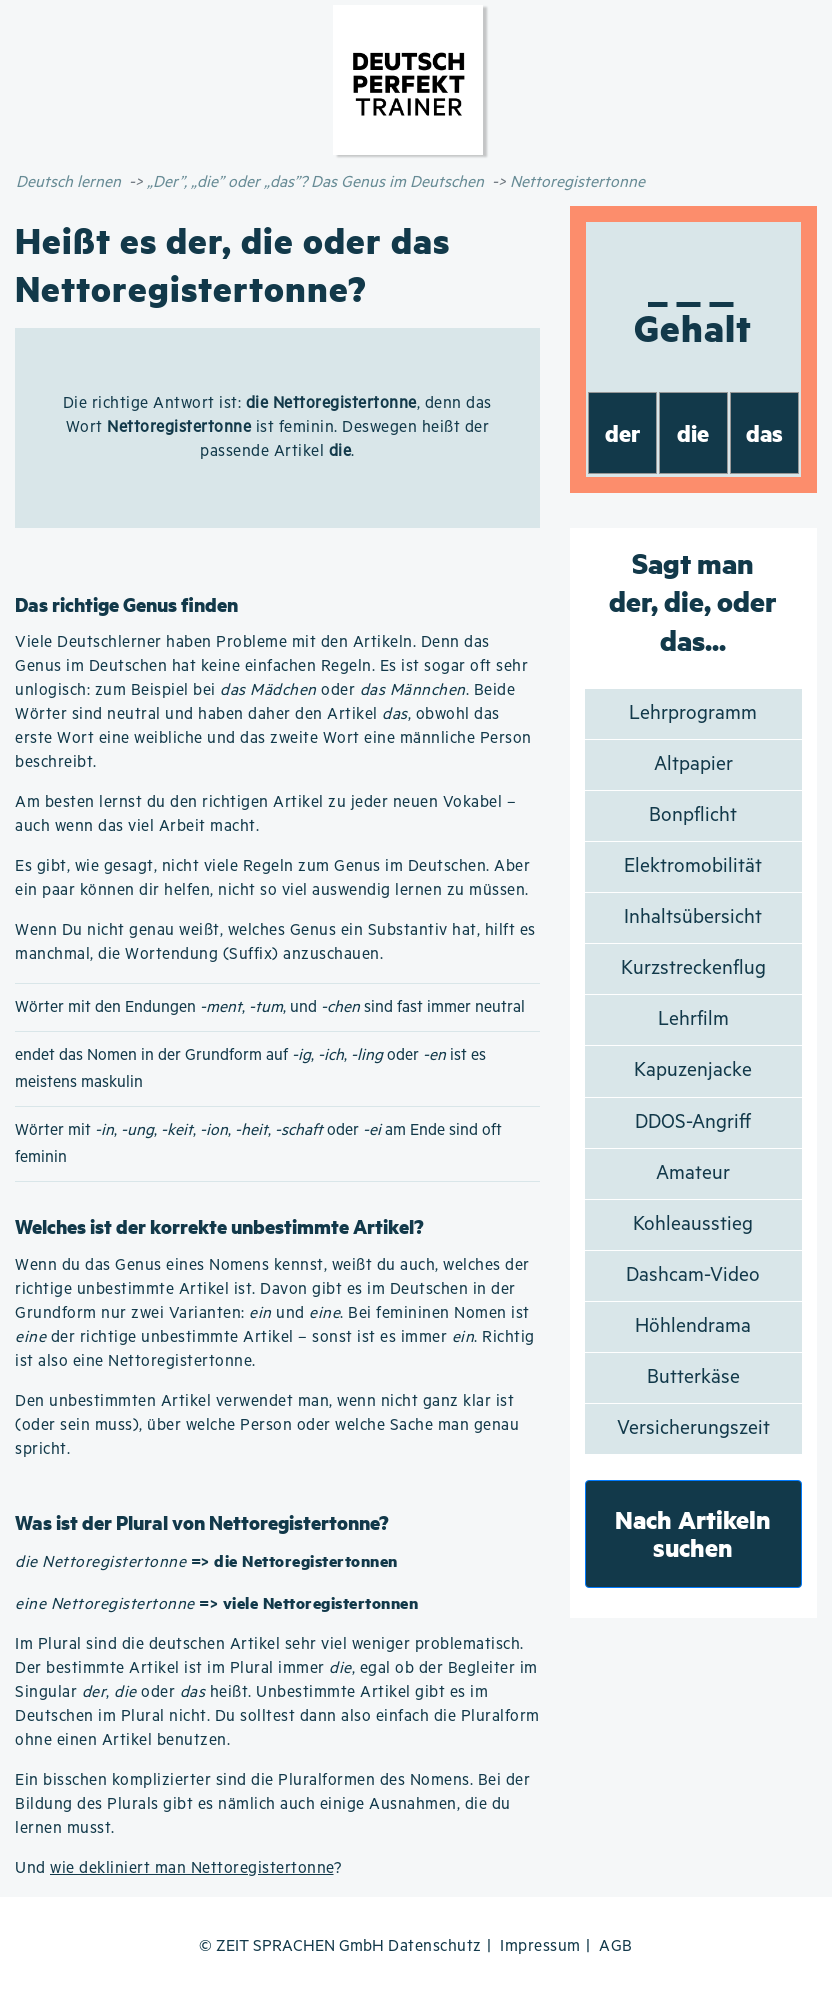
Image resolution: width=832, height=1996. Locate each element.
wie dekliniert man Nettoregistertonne (192, 1868)
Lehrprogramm (693, 713)
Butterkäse (693, 1377)
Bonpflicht (693, 815)
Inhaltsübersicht (693, 917)
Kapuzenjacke (693, 1070)
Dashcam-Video (693, 1275)
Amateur (693, 1173)
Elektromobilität (693, 866)
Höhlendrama (693, 1326)
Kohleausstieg (693, 1224)
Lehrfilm (693, 1019)
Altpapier (693, 764)
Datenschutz (435, 1946)
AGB (616, 1946)
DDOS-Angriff (693, 1122)
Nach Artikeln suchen (693, 1533)
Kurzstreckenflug (693, 968)
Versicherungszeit (693, 1428)
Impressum (540, 1946)
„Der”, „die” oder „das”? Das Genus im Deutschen (315, 182)
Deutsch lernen (68, 182)
